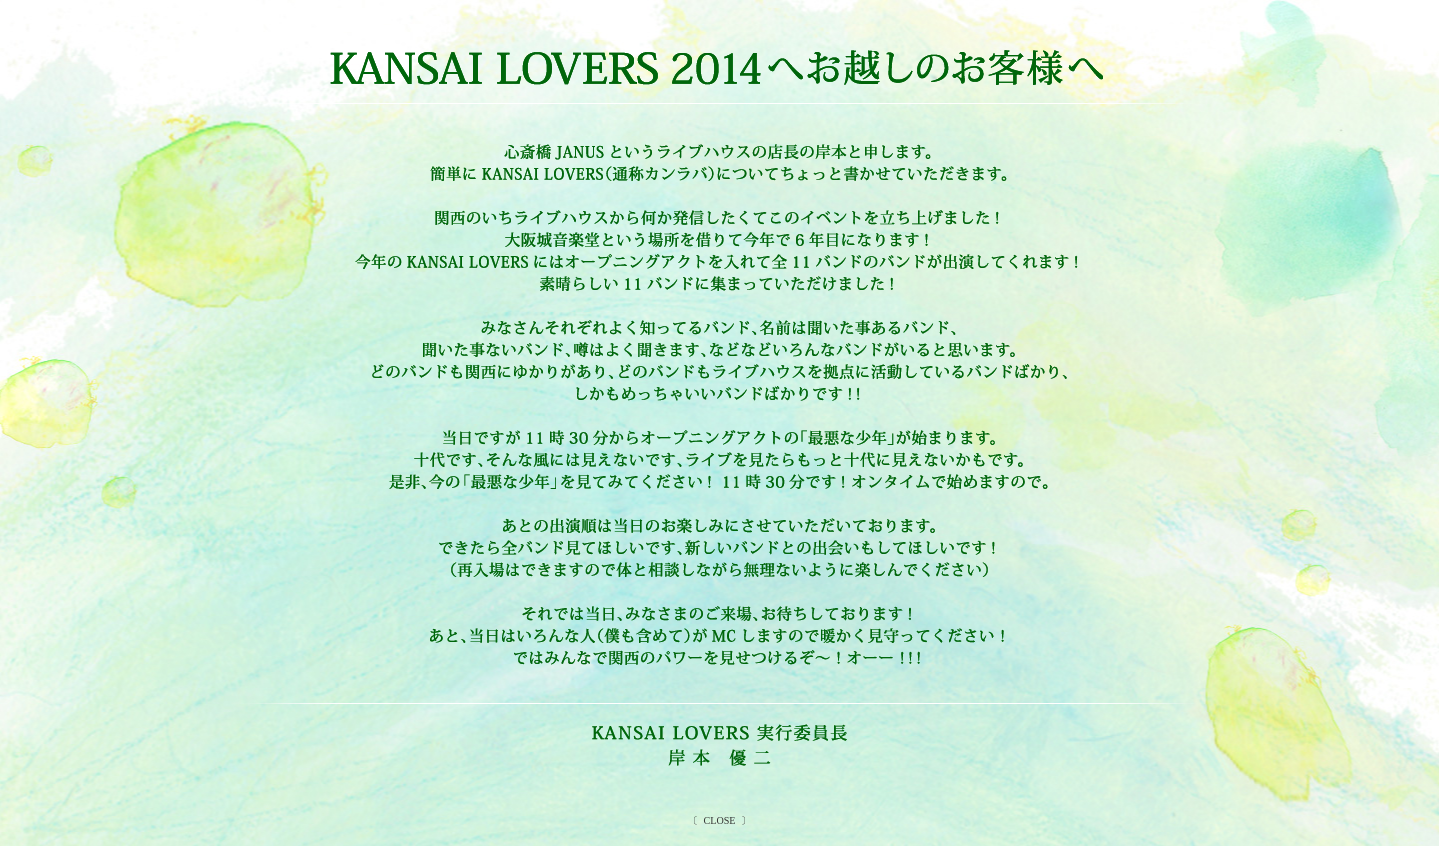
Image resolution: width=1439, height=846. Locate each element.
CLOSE (719, 820)
